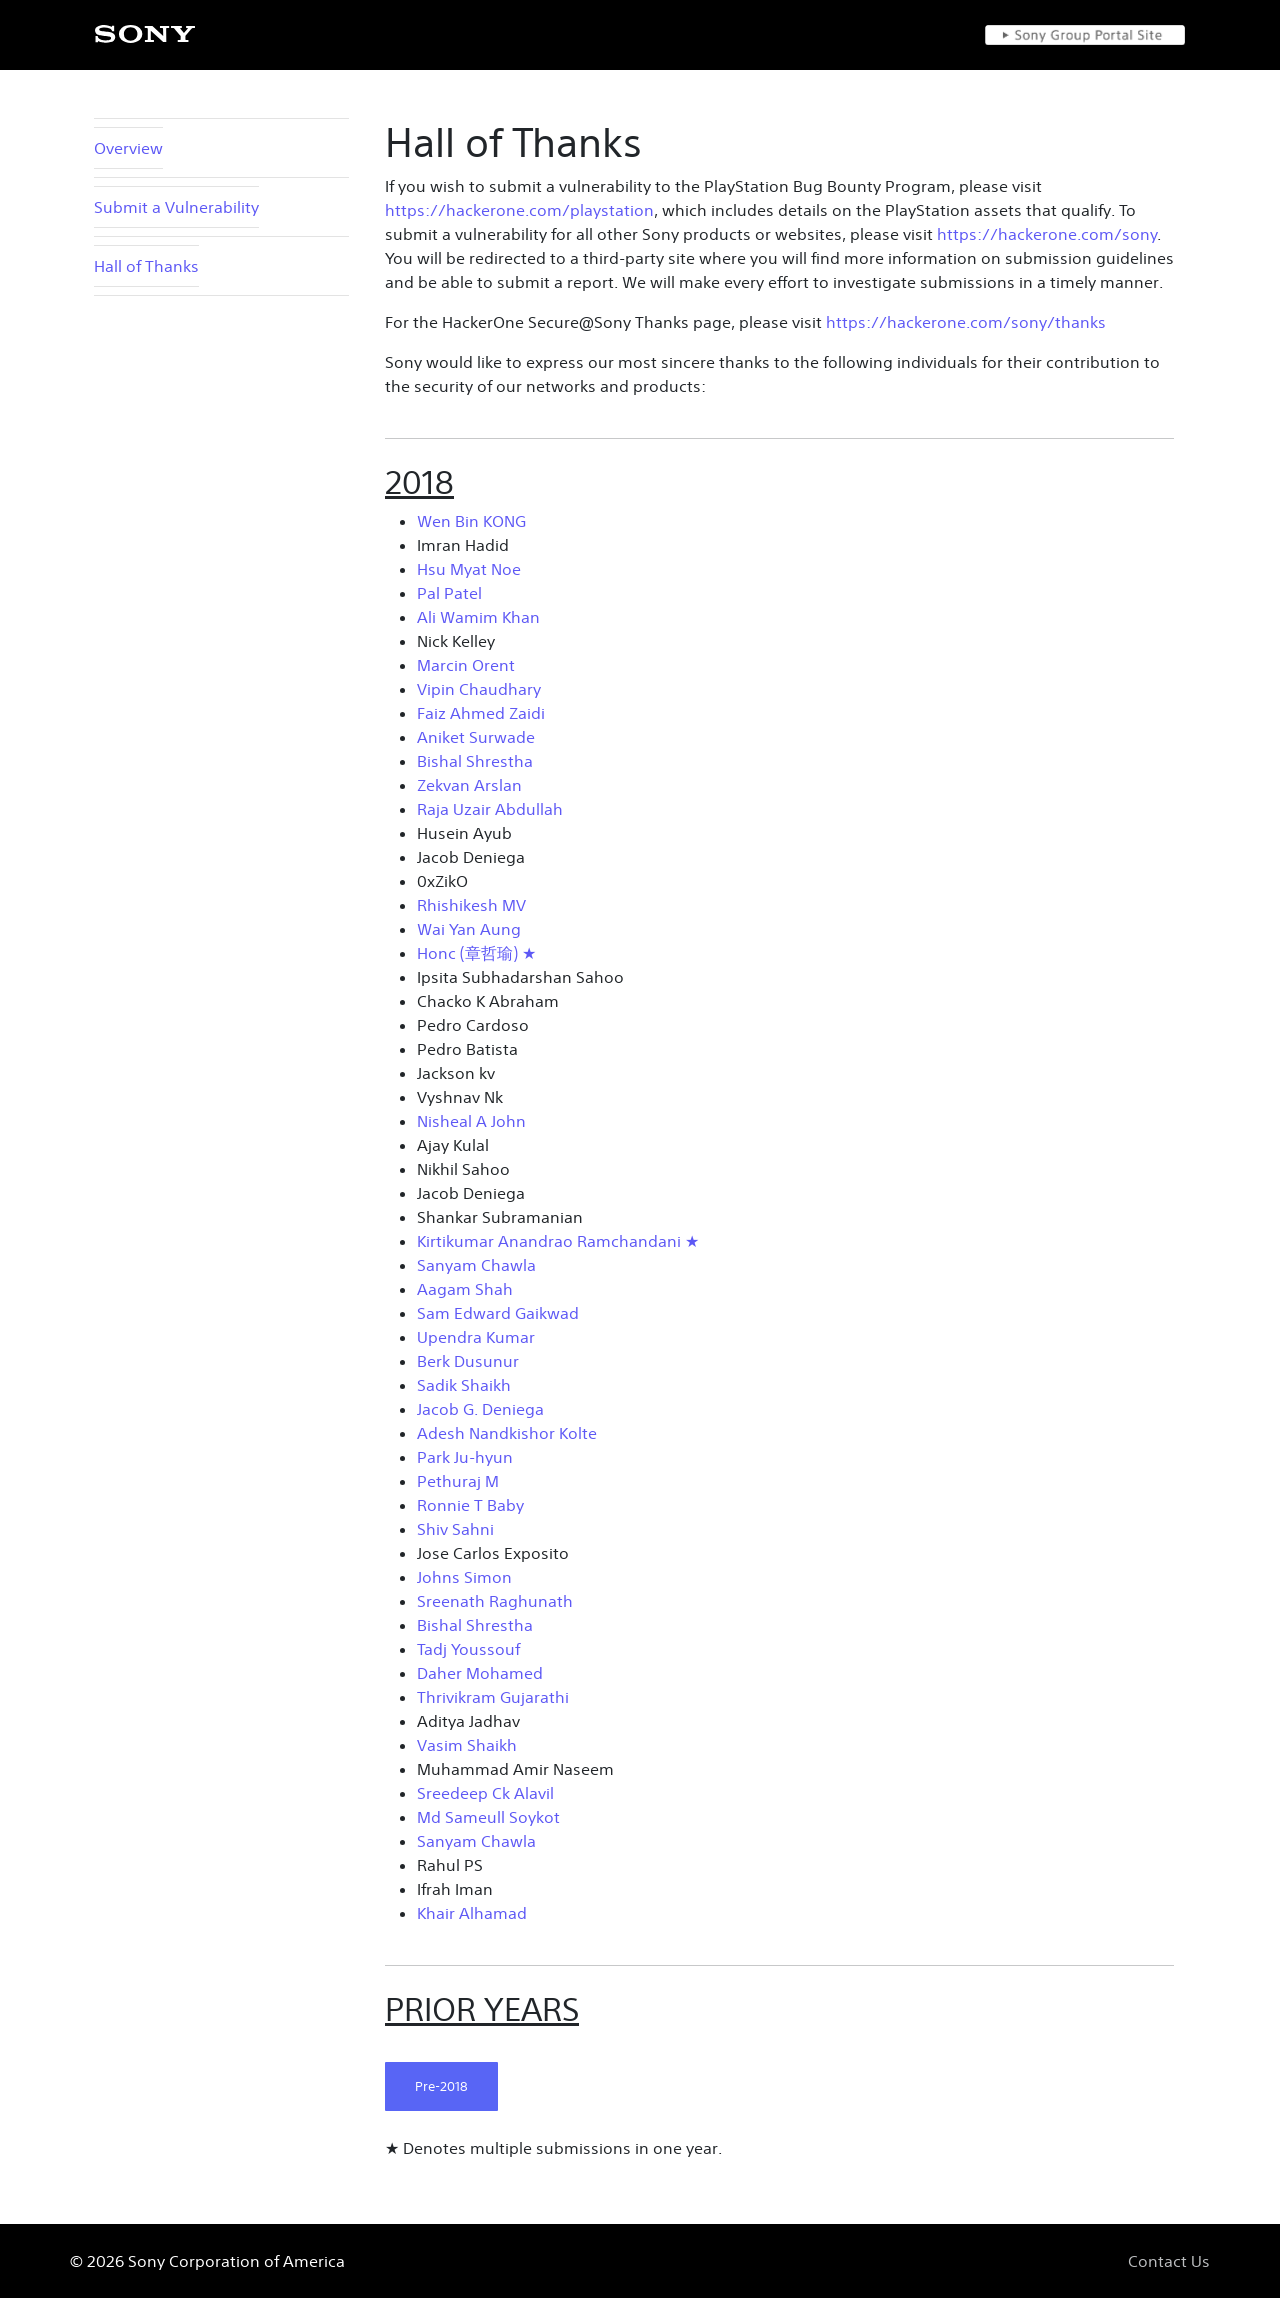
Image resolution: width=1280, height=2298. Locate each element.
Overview (128, 148)
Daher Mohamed (480, 1673)
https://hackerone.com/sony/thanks (966, 322)
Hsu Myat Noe (469, 569)
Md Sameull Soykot (488, 1817)
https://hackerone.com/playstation (519, 210)
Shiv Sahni (455, 1529)
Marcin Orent (466, 665)
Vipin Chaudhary (479, 689)
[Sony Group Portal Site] (1085, 35)
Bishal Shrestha (475, 761)
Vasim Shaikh (467, 1745)
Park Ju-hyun (465, 1457)
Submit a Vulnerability (176, 207)
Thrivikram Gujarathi (493, 1697)
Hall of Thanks (146, 266)
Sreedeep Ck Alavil (485, 1793)
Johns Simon (464, 1577)
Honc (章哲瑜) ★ (476, 953)
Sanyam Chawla (476, 1265)
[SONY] (145, 34)
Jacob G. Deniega (480, 1409)
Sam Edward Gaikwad (498, 1313)
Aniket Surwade (476, 737)
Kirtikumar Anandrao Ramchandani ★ (558, 1241)
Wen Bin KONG (471, 521)
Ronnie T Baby (470, 1505)
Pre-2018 (441, 2086)
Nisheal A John (471, 1121)
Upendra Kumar (476, 1337)
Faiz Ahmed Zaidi (481, 713)
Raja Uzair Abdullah (490, 809)
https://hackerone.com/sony (1047, 234)
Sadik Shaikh (464, 1385)
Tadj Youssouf (468, 1649)
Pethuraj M (458, 1481)
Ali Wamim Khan (478, 617)
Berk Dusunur (468, 1361)
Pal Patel (449, 593)
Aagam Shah (465, 1289)
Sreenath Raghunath (495, 1601)
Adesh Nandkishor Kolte (507, 1433)
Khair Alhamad (472, 1913)
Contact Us (1169, 2261)
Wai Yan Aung (469, 929)
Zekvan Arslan (469, 785)
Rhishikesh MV (471, 905)
